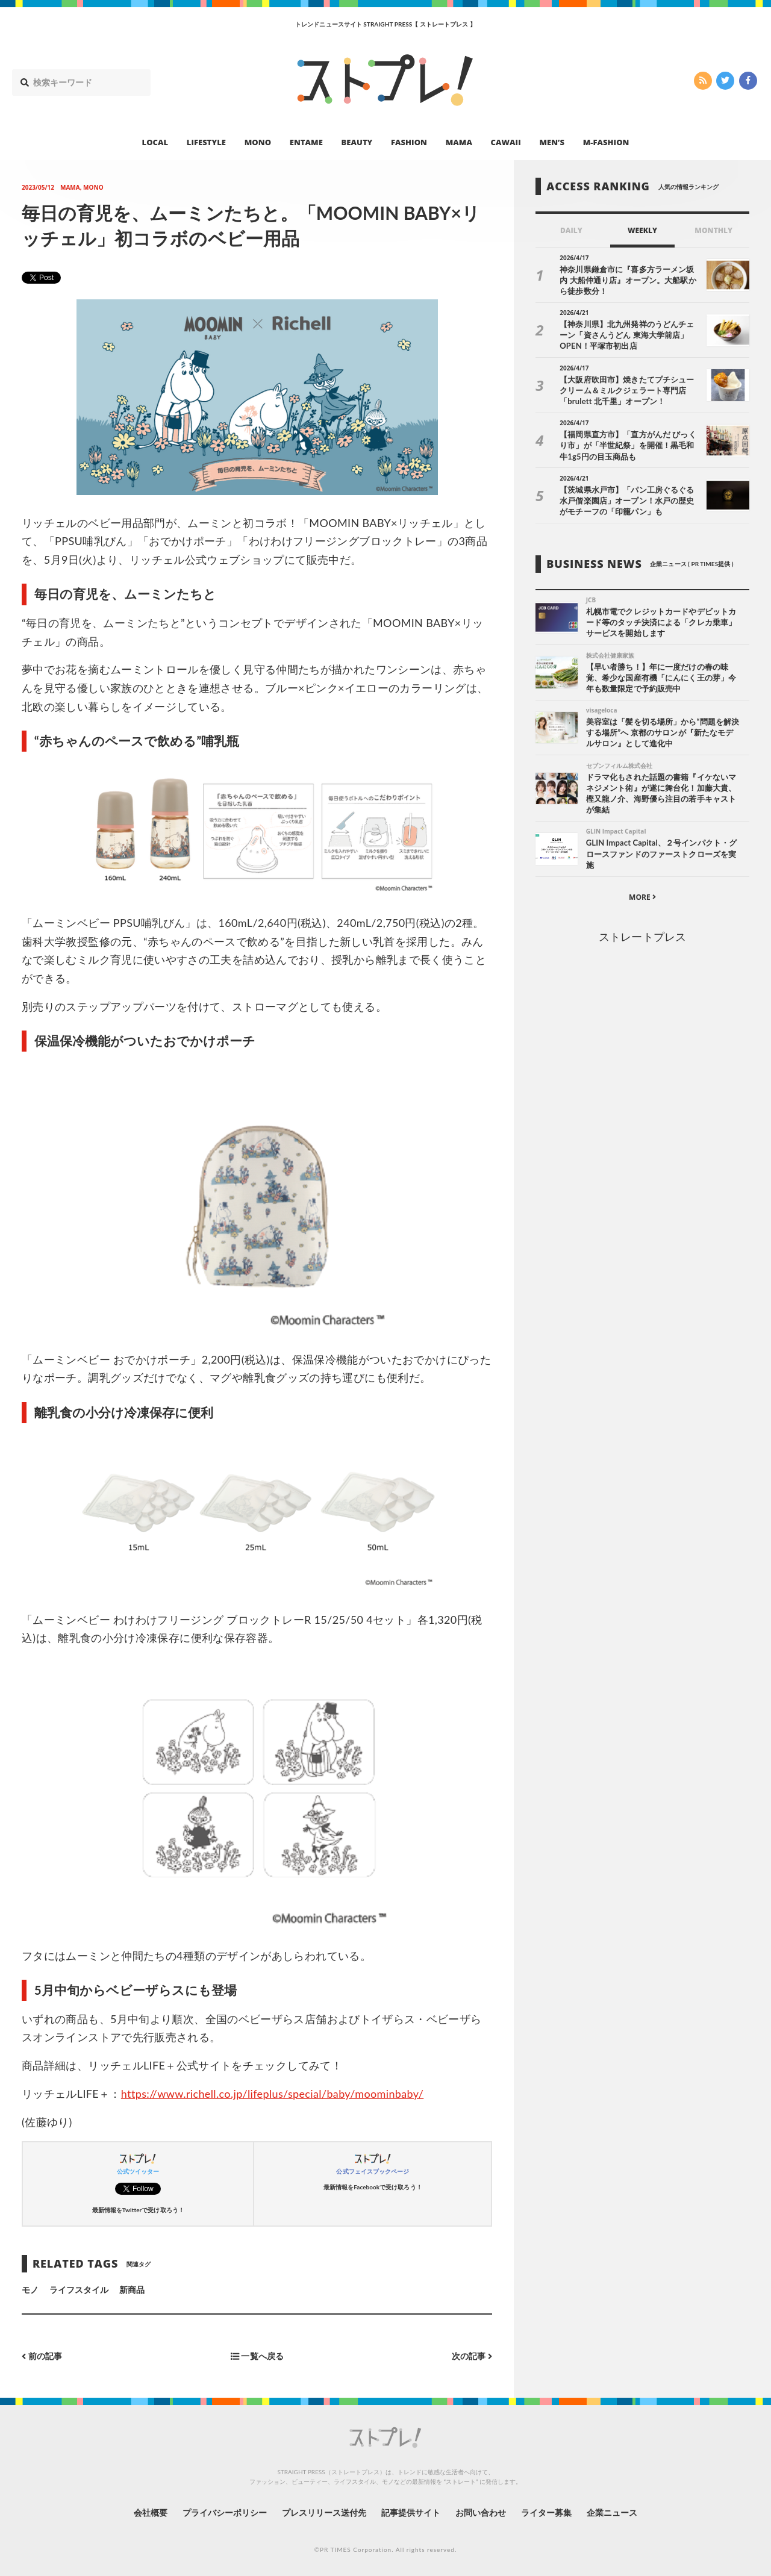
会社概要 (150, 2512)
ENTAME (306, 142)
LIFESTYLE (206, 142)
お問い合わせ (480, 2512)
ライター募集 (546, 2512)
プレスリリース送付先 (324, 2512)
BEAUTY (357, 142)
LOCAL (155, 142)
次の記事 (472, 2356)
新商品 (132, 2289)
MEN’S (551, 142)
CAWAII (506, 142)
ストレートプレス (642, 936)
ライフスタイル (78, 2289)
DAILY (571, 230)
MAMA (459, 142)
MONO (258, 142)
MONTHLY (713, 230)
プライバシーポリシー (225, 2512)
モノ (30, 2289)
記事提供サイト (410, 2512)
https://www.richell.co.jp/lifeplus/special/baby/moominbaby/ (272, 2093)
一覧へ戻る (257, 2356)
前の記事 (42, 2356)
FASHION (409, 142)
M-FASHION (606, 142)
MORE (642, 897)
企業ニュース (612, 2512)
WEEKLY (642, 230)
